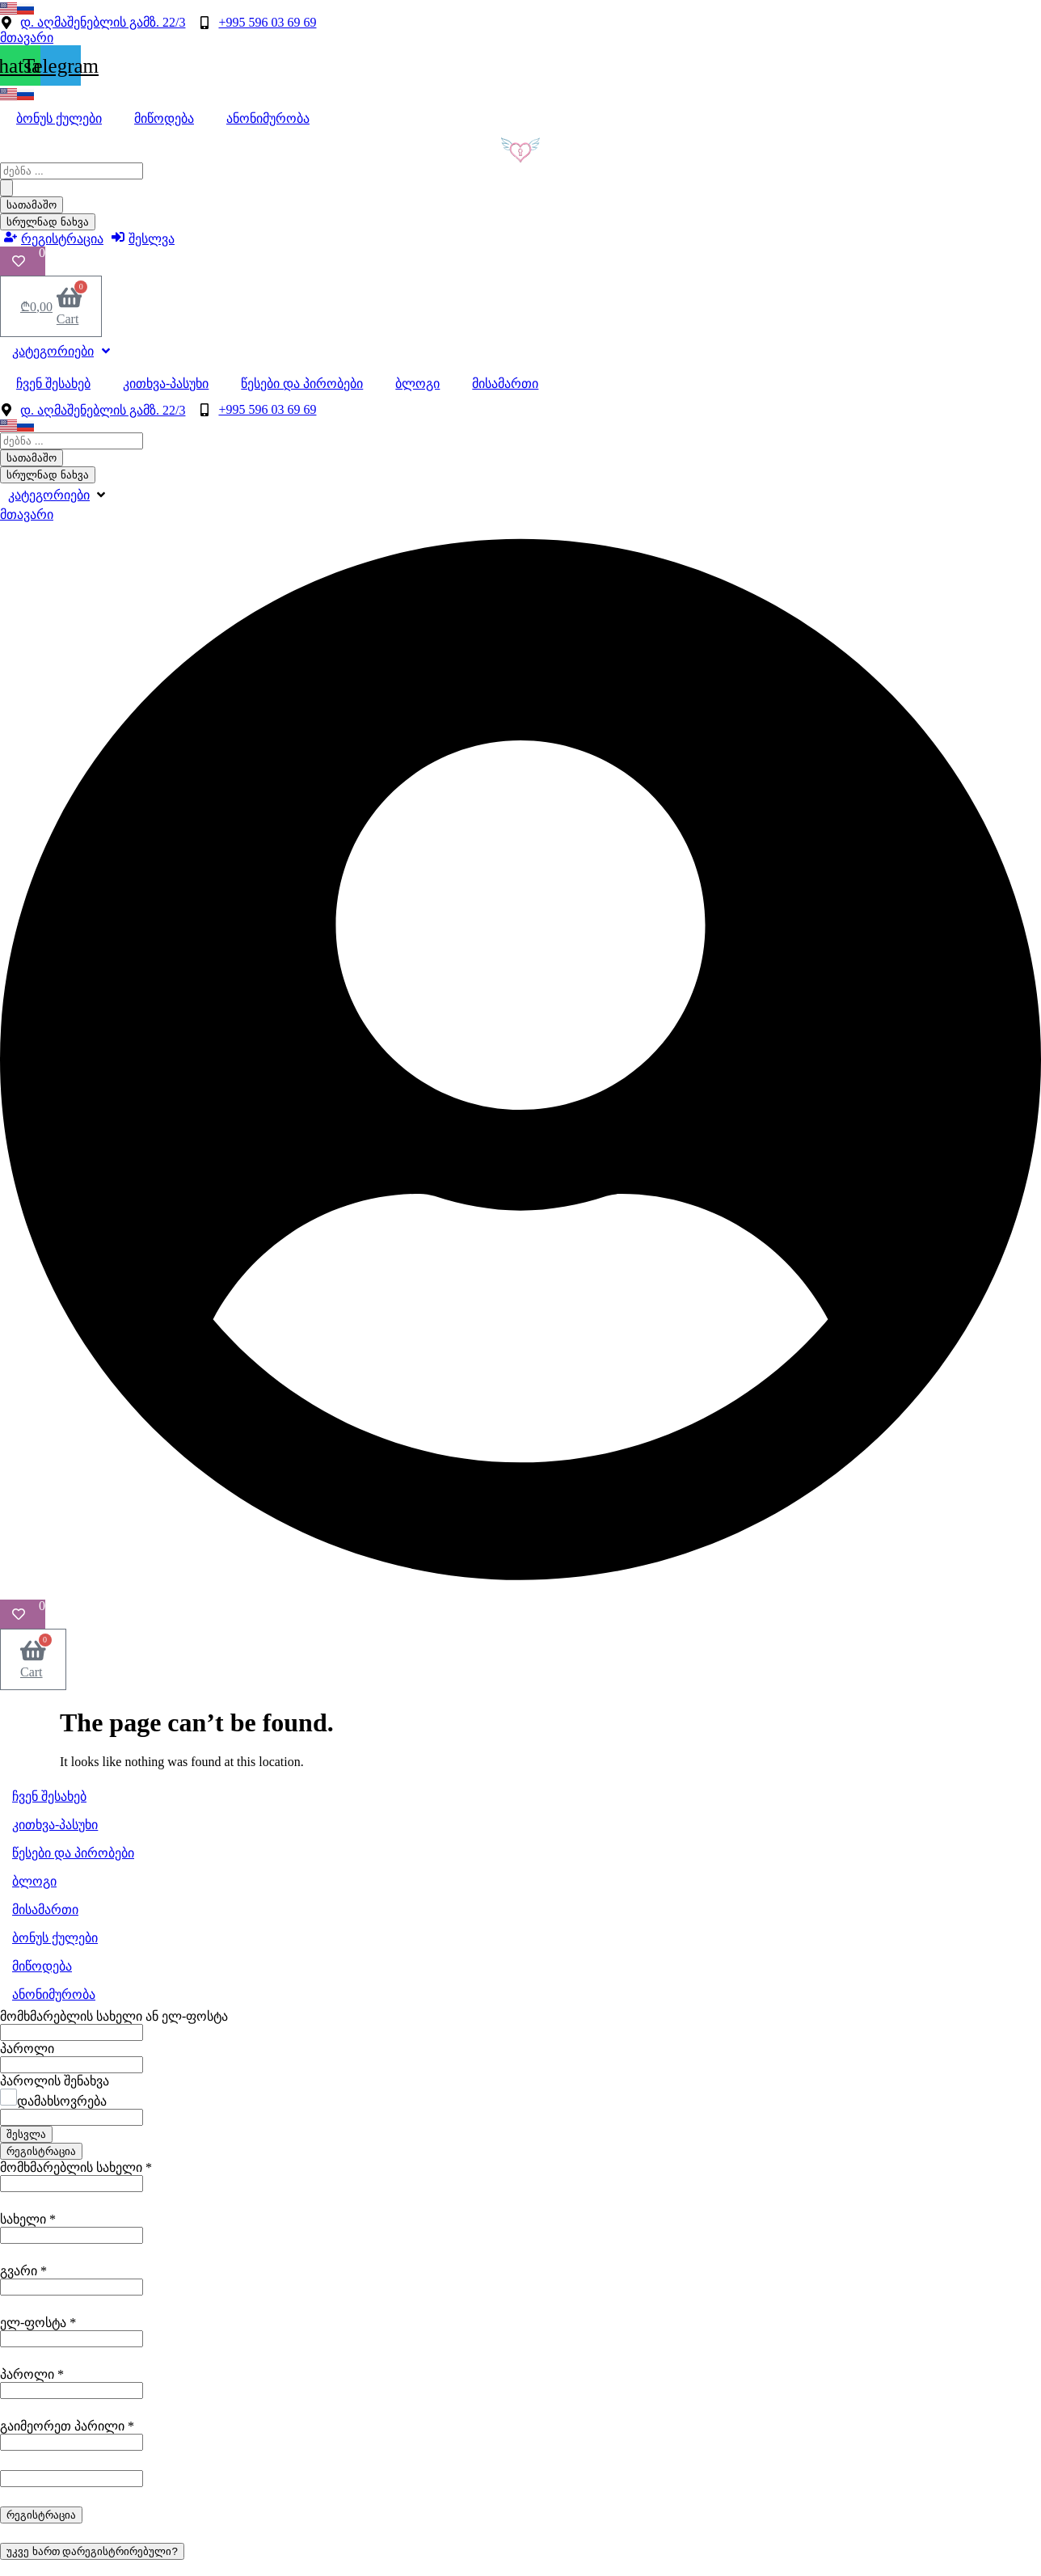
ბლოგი (417, 383)
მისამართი (505, 383)
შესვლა (26, 2134)
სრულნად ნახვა (47, 222)
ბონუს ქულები (59, 118)
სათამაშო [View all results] (31, 205)
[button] (58, 495)
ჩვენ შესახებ (53, 383)
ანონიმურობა (268, 118)
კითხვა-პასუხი (166, 383)
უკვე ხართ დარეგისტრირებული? (92, 2551)
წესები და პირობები (302, 383)
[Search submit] (6, 187)
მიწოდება (164, 118)
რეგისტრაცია (41, 2151)
